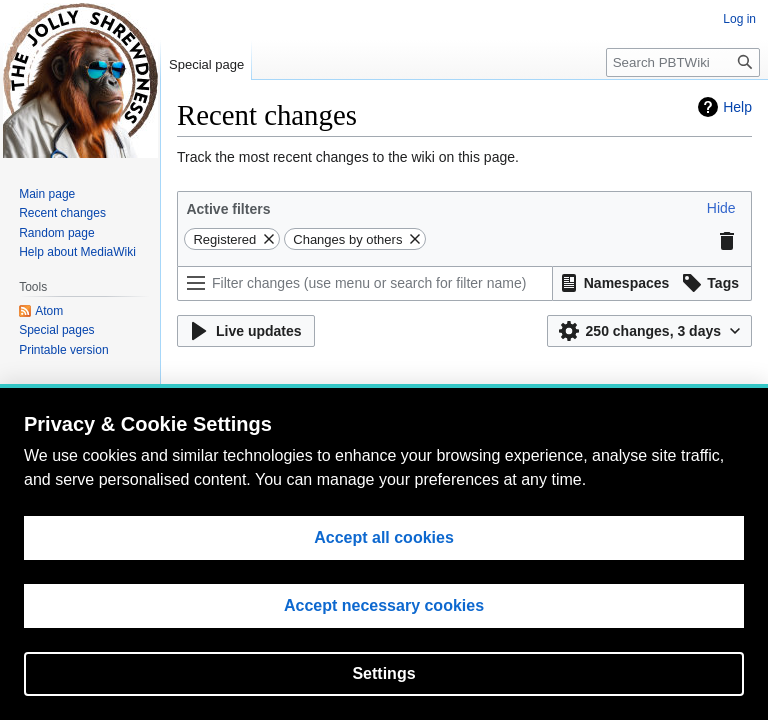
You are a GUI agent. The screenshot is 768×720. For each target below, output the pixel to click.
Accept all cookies (384, 539)
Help (737, 107)
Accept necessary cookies (384, 607)
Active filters (228, 209)
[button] (721, 208)
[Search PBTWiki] (683, 62)
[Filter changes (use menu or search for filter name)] (365, 283)
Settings (383, 675)
